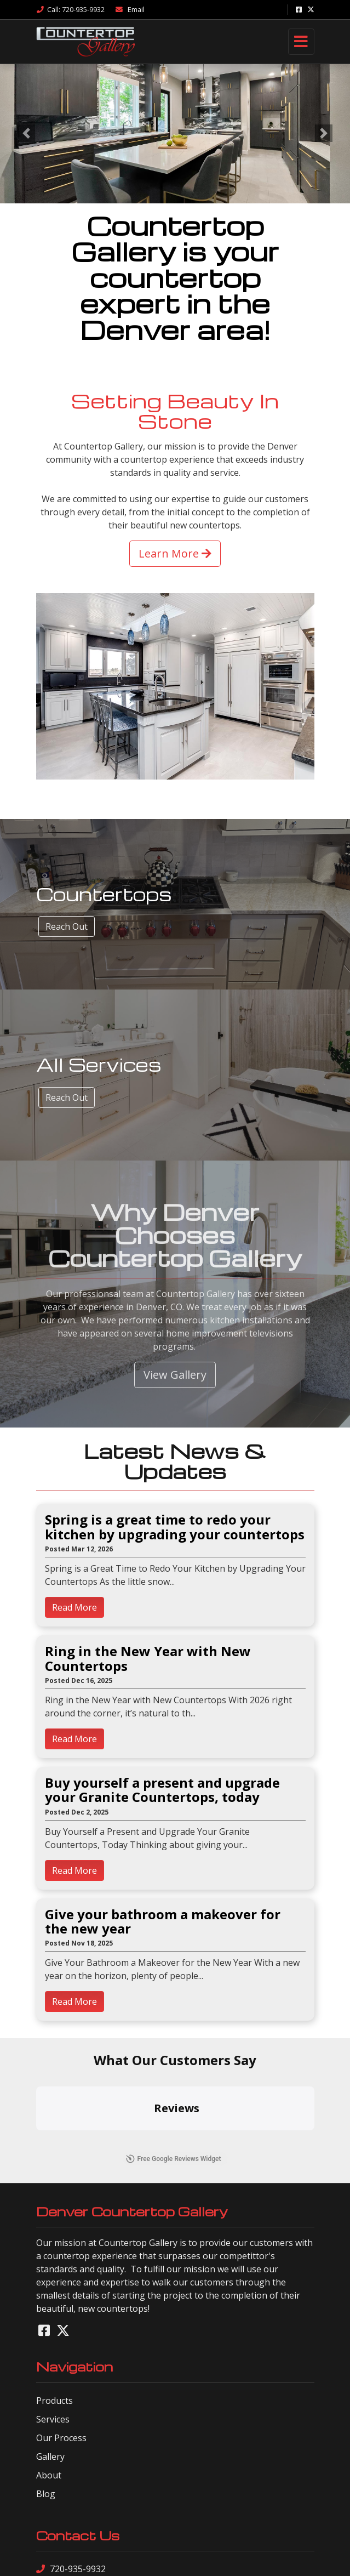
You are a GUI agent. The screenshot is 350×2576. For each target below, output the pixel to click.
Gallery (50, 2351)
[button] (26, 133)
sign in (232, 2559)
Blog (45, 2388)
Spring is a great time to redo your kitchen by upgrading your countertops (175, 1527)
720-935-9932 (71, 2464)
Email (130, 9)
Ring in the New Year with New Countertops (148, 1658)
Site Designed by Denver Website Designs (175, 2529)
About (48, 2370)
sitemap (120, 2559)
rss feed (201, 2559)
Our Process (61, 2333)
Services (53, 2314)
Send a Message (76, 2482)
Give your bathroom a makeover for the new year (162, 1921)
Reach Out (66, 926)
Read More (74, 1607)
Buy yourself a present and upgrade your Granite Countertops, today (162, 1790)
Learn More (175, 553)
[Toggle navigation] (301, 42)
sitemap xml (160, 2559)
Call (70, 9)
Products (54, 2295)
